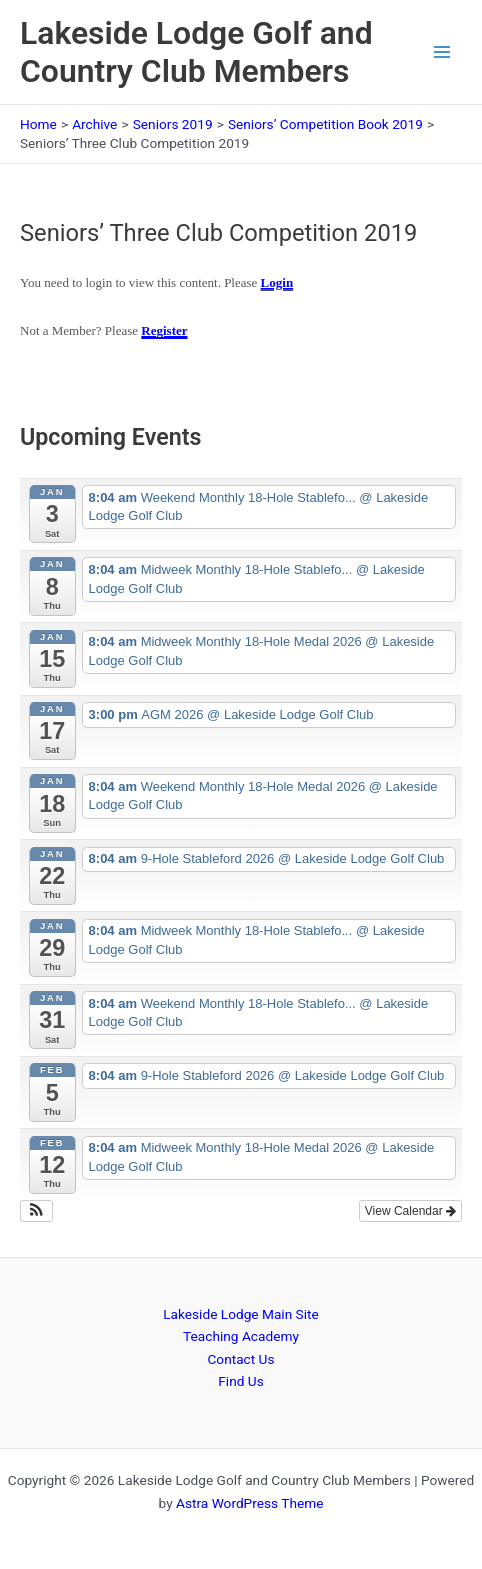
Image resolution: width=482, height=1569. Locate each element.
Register (164, 330)
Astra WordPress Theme (249, 1503)
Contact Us (240, 1359)
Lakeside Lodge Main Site (241, 1314)
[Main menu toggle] (442, 52)
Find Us (240, 1381)
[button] (36, 1211)
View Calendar (410, 1211)
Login (277, 282)
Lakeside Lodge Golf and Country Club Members (196, 52)
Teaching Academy (241, 1336)
